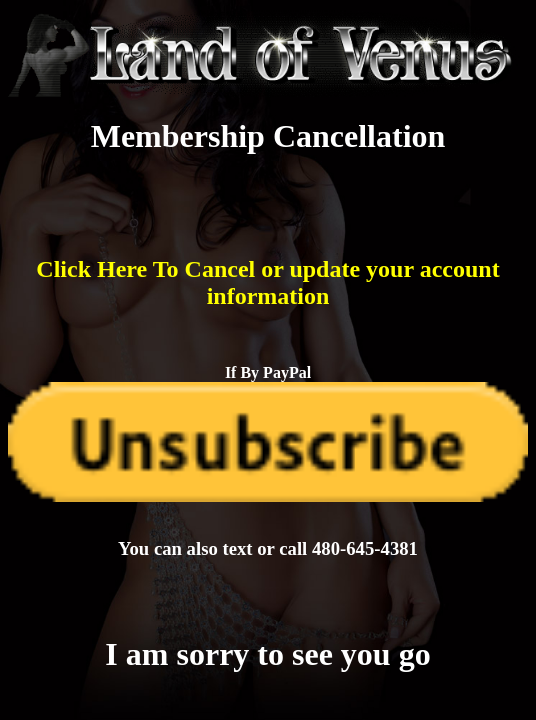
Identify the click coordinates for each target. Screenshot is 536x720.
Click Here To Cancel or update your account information (267, 282)
